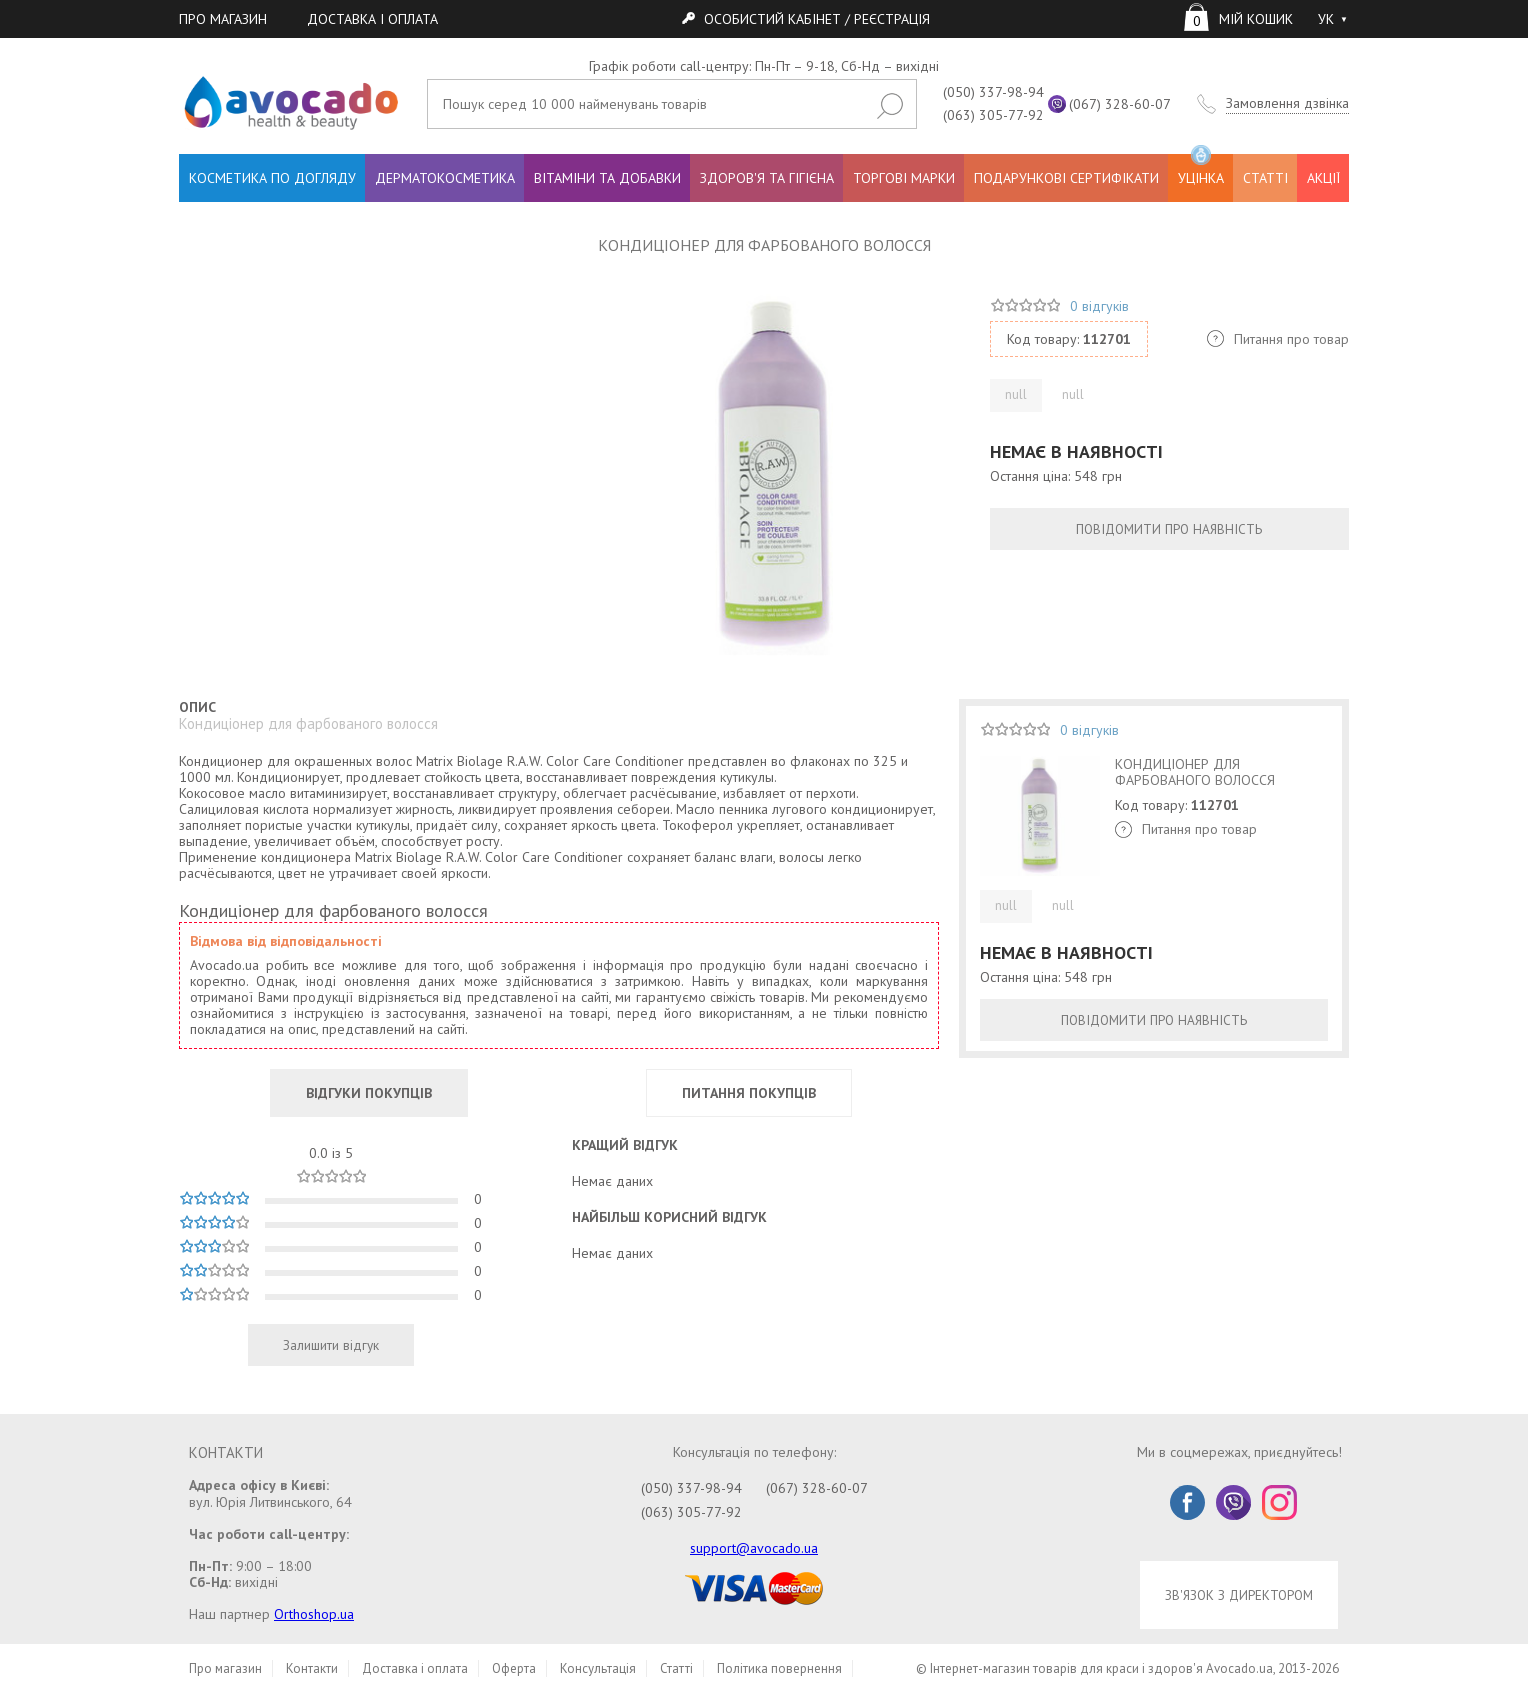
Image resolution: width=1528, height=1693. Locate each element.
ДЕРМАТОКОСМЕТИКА (445, 178)
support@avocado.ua (754, 1548)
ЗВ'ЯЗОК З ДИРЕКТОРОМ (1239, 1595)
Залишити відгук (331, 1345)
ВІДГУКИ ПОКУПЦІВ (369, 1093)
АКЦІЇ (1323, 178)
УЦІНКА (1201, 170)
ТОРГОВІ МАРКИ (904, 178)
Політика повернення (779, 1668)
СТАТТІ (1265, 178)
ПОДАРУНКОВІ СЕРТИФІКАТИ (1066, 178)
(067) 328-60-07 (1120, 104)
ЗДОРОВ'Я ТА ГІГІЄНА (767, 178)
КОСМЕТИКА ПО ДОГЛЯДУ (272, 178)
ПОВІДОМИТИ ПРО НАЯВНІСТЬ (1169, 529)
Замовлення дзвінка (1287, 103)
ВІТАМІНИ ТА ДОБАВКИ (607, 178)
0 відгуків (1099, 306)
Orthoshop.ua (314, 1614)
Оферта (514, 1668)
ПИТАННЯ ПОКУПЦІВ (749, 1093)
